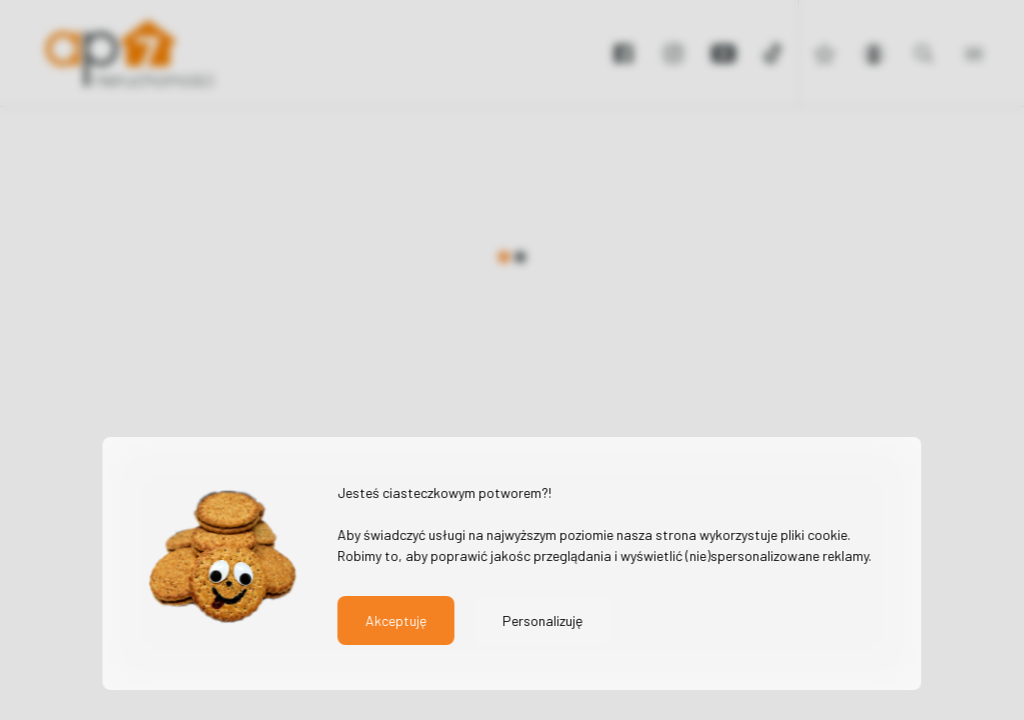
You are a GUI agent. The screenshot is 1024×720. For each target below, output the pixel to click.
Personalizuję (542, 620)
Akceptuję (395, 620)
